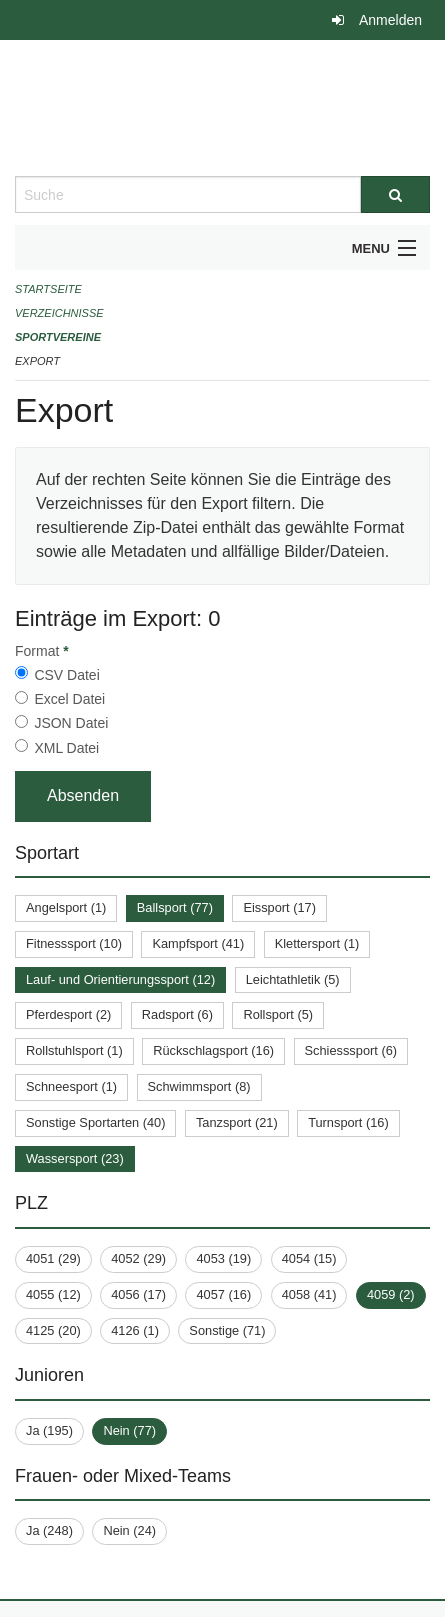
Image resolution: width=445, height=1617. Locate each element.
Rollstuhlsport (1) (74, 1050)
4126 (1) (135, 1330)
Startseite (48, 289)
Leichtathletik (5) (293, 979)
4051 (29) (53, 1258)
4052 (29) (138, 1258)
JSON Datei (71, 723)
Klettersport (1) (317, 943)
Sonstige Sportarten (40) (95, 1122)
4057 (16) (223, 1294)
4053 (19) (223, 1258)
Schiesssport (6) (351, 1050)
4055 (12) (53, 1294)
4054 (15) (309, 1258)
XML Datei (66, 748)
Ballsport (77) (175, 907)
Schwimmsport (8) (199, 1086)
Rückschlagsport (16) (213, 1050)
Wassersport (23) (75, 1158)
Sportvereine (58, 337)
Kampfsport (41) (198, 943)
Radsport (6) (177, 1014)
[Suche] (395, 194)
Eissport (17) (279, 907)
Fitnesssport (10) (74, 943)
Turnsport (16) (348, 1122)
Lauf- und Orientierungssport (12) (120, 979)
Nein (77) (129, 1430)
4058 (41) (309, 1294)
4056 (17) (138, 1294)
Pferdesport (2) (68, 1014)
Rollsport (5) (278, 1014)
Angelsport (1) (66, 907)
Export (37, 361)
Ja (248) (49, 1530)
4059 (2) (391, 1294)
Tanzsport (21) (237, 1122)
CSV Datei (66, 675)
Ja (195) (49, 1430)
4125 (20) (53, 1330)
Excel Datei (69, 699)
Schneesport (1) (71, 1086)
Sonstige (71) (227, 1330)
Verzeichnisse (59, 313)
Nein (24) (129, 1530)
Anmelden (390, 20)
